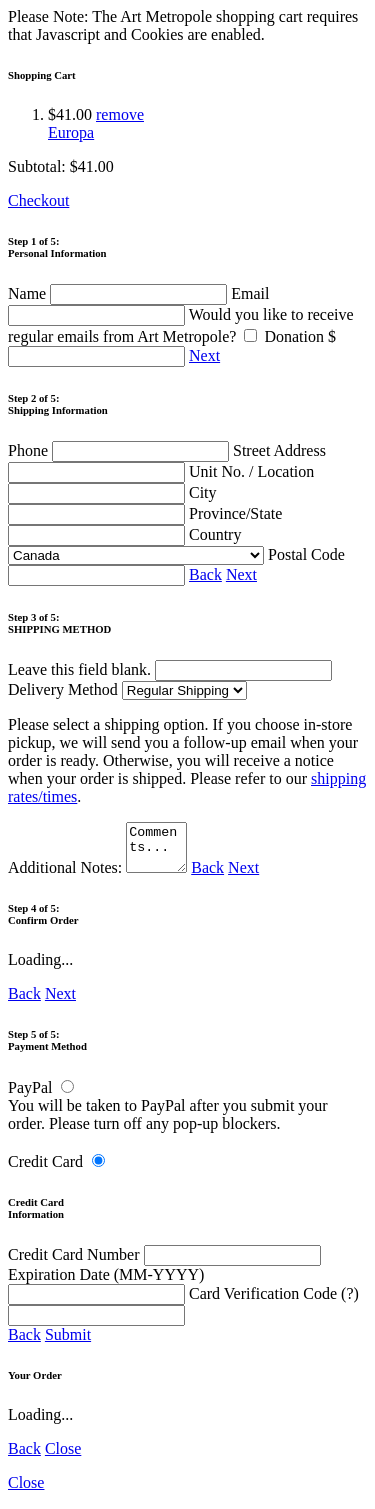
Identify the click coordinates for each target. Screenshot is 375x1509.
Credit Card (45, 1170)
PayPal (30, 1096)
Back (205, 574)
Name (119, 293)
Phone (120, 450)
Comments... (159, 852)
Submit (68, 1343)
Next (204, 355)
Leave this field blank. (170, 669)
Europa (71, 132)
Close (63, 1457)
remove (120, 114)
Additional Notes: (100, 876)
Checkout (38, 200)
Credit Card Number (164, 1263)
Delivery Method (127, 689)
